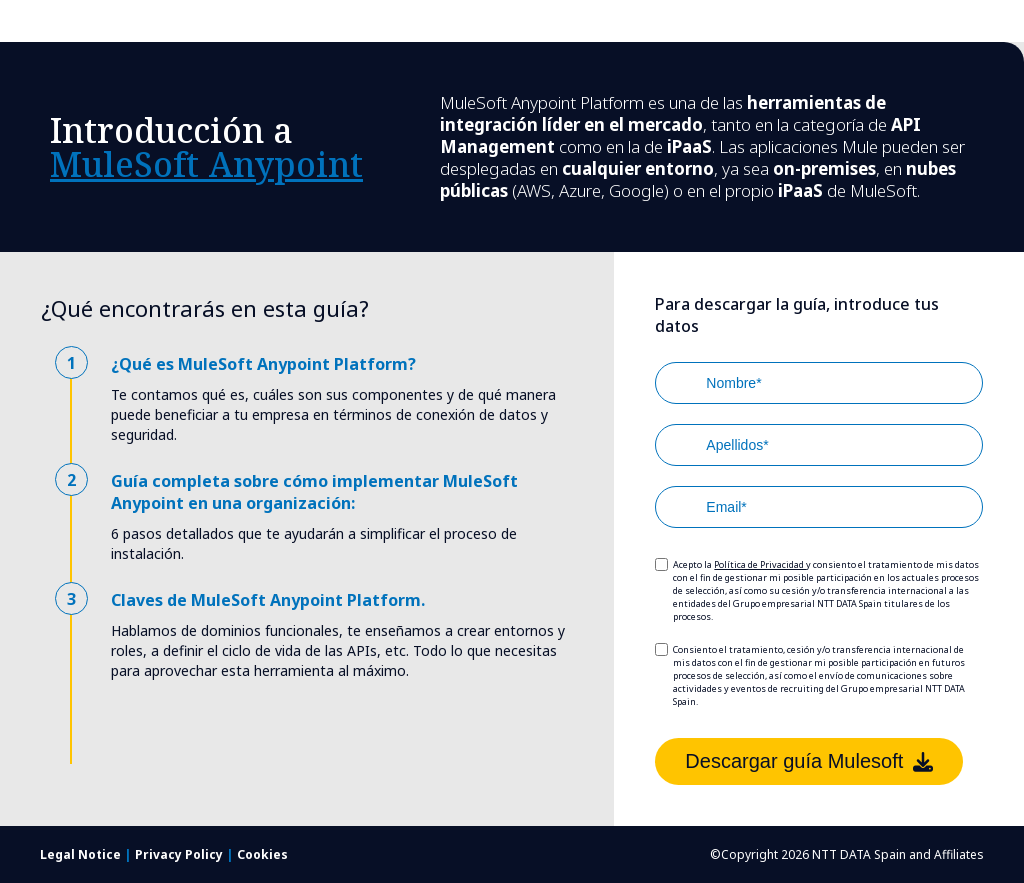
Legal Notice (82, 854)
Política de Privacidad (760, 564)
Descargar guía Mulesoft (809, 761)
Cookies (262, 854)
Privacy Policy (180, 854)
